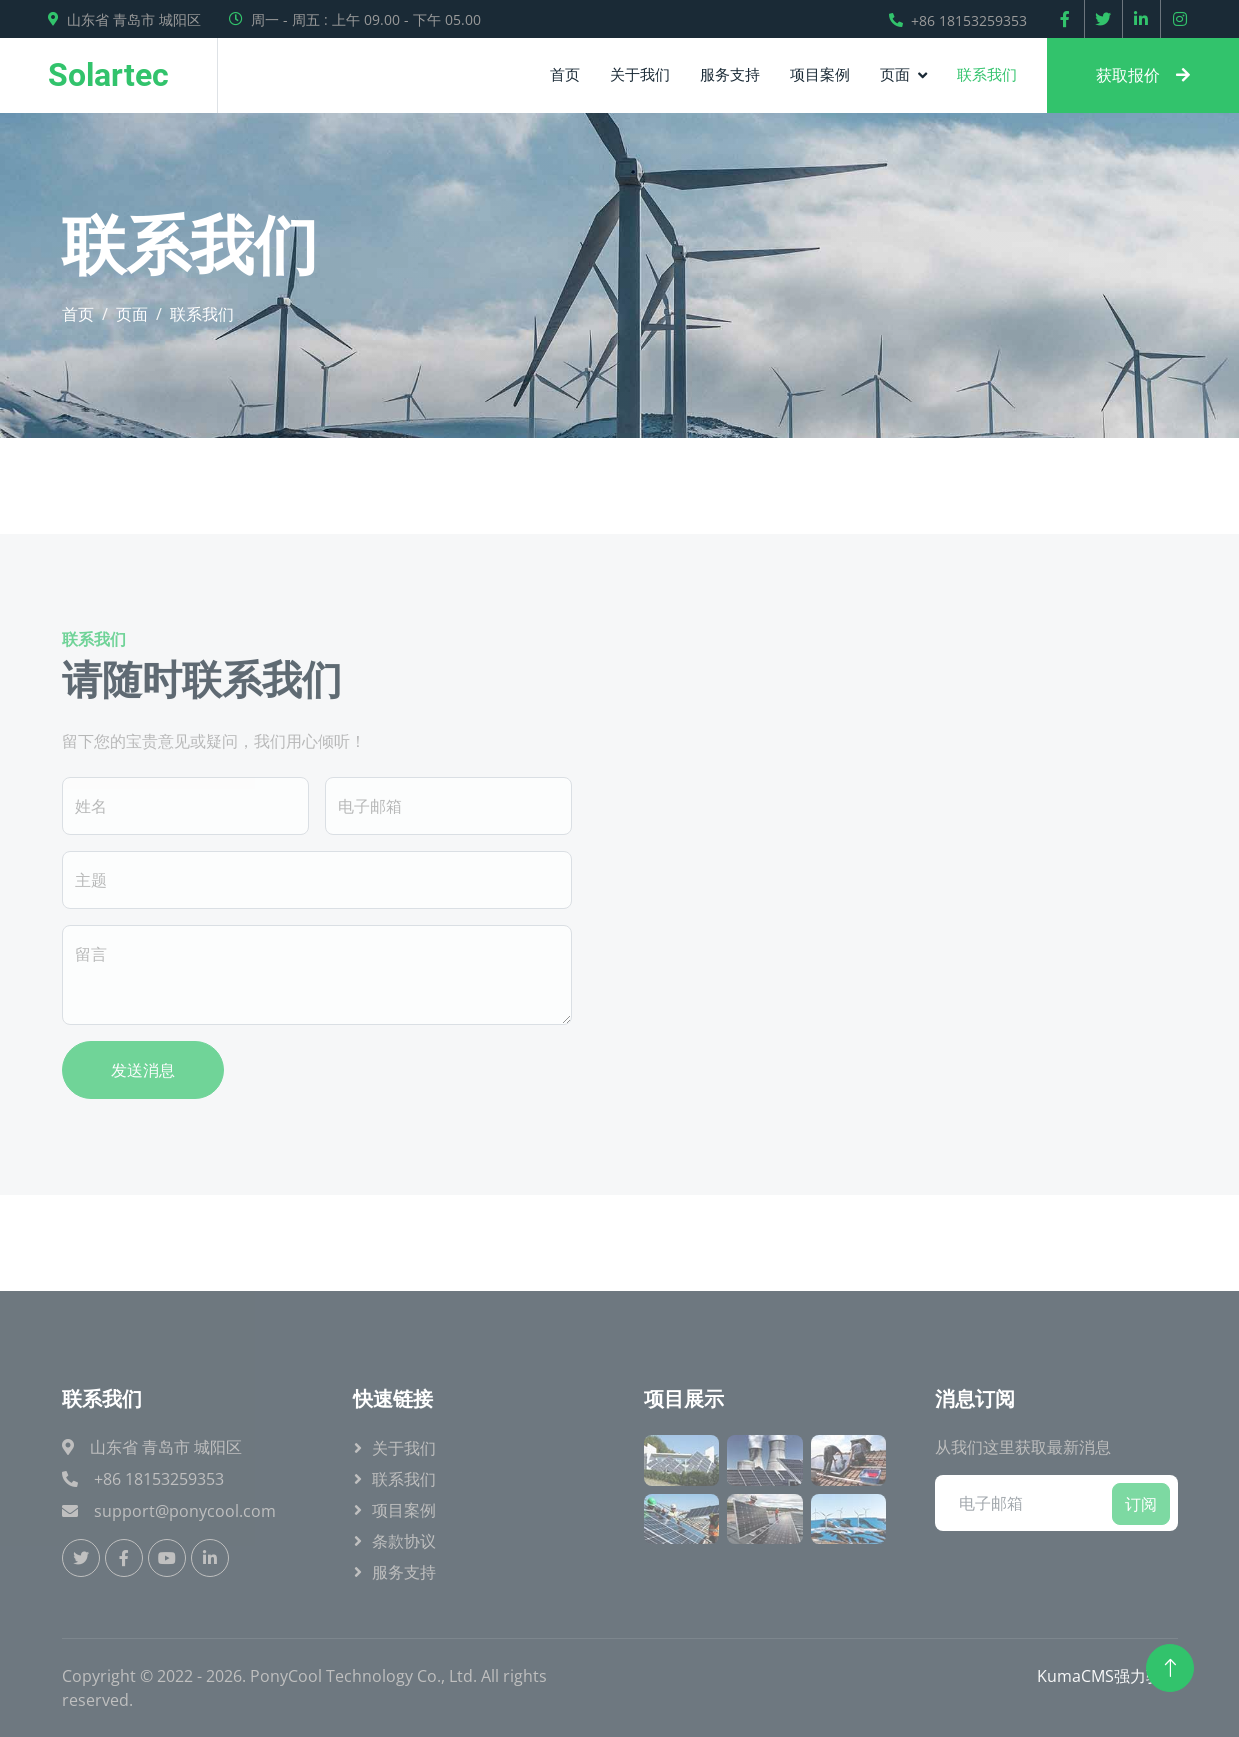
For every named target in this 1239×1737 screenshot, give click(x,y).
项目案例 (820, 74)
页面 (895, 74)
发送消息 (143, 1070)
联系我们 (987, 74)
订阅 (1141, 1504)
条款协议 (404, 1541)
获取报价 (1143, 75)
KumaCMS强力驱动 (1107, 1676)
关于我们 (640, 74)
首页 (565, 74)
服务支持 (730, 74)
